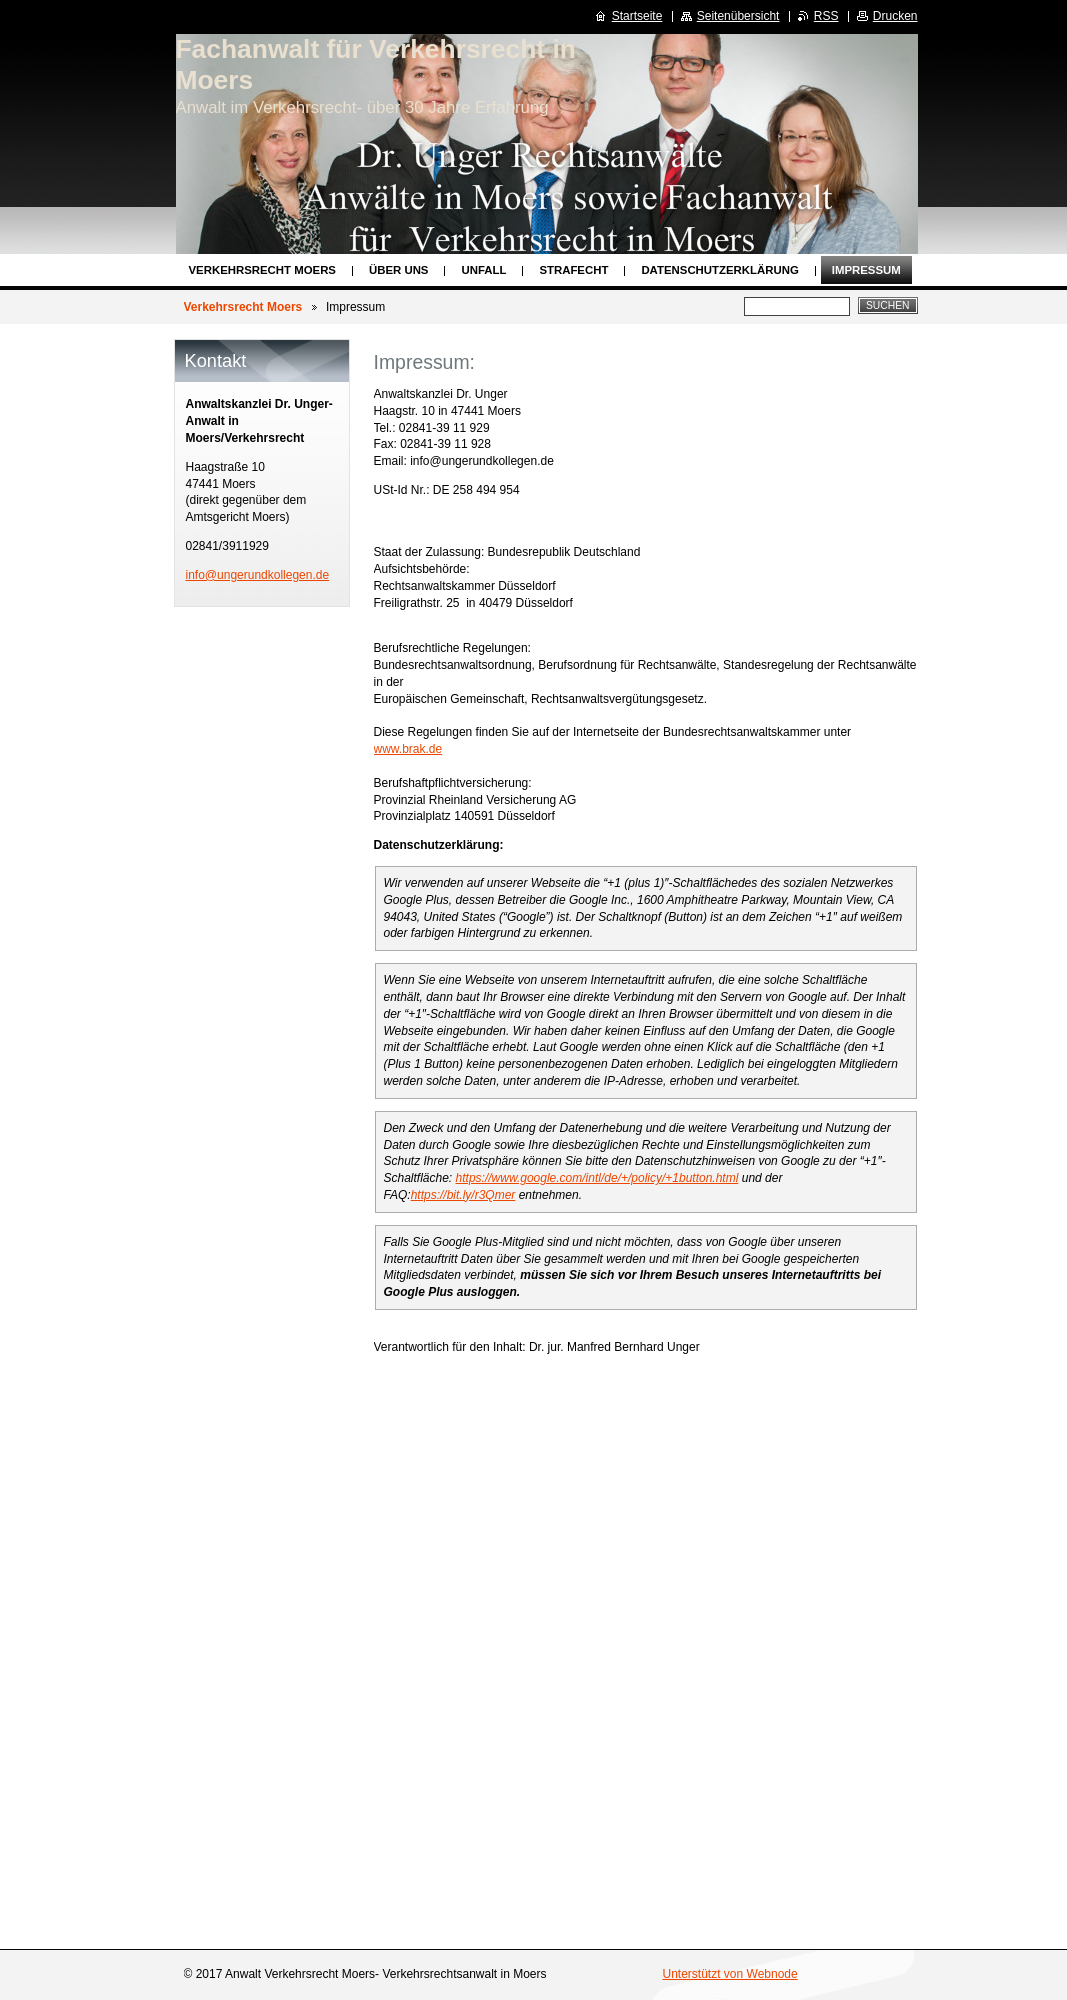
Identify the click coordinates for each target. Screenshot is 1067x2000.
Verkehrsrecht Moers (262, 270)
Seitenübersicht (738, 16)
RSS (826, 16)
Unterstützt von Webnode (730, 1974)
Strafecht (573, 270)
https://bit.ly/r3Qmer (463, 1195)
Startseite (637, 16)
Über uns (399, 270)
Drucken (895, 16)
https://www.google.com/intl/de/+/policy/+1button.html (597, 1178)
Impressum (866, 270)
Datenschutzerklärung (719, 270)
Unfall (483, 270)
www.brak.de (408, 749)
